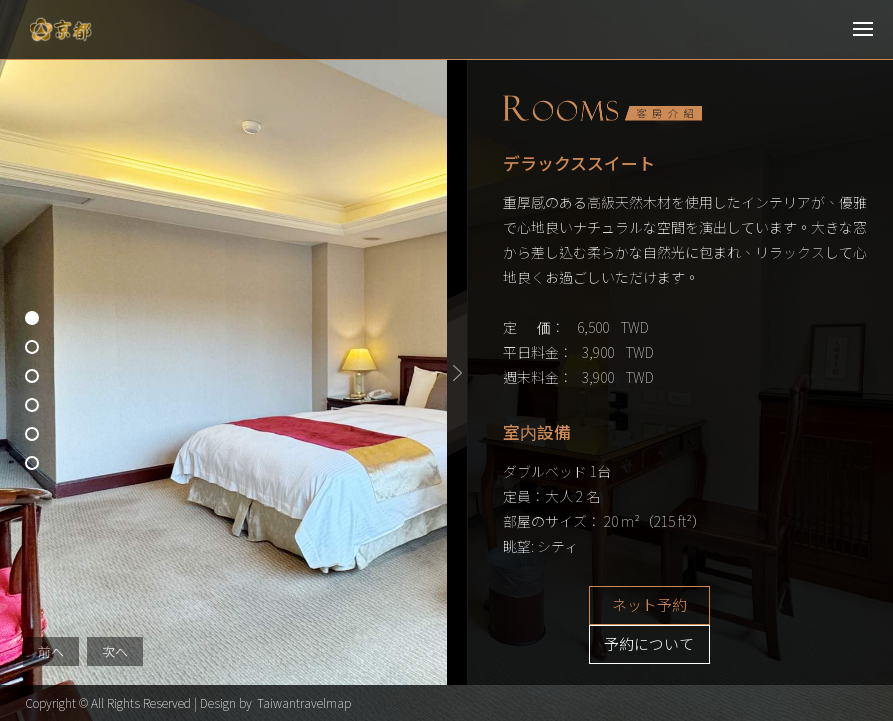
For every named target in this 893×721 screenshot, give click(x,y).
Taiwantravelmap (304, 702)
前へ (51, 651)
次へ (115, 651)
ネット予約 (613, 606)
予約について (763, 606)
